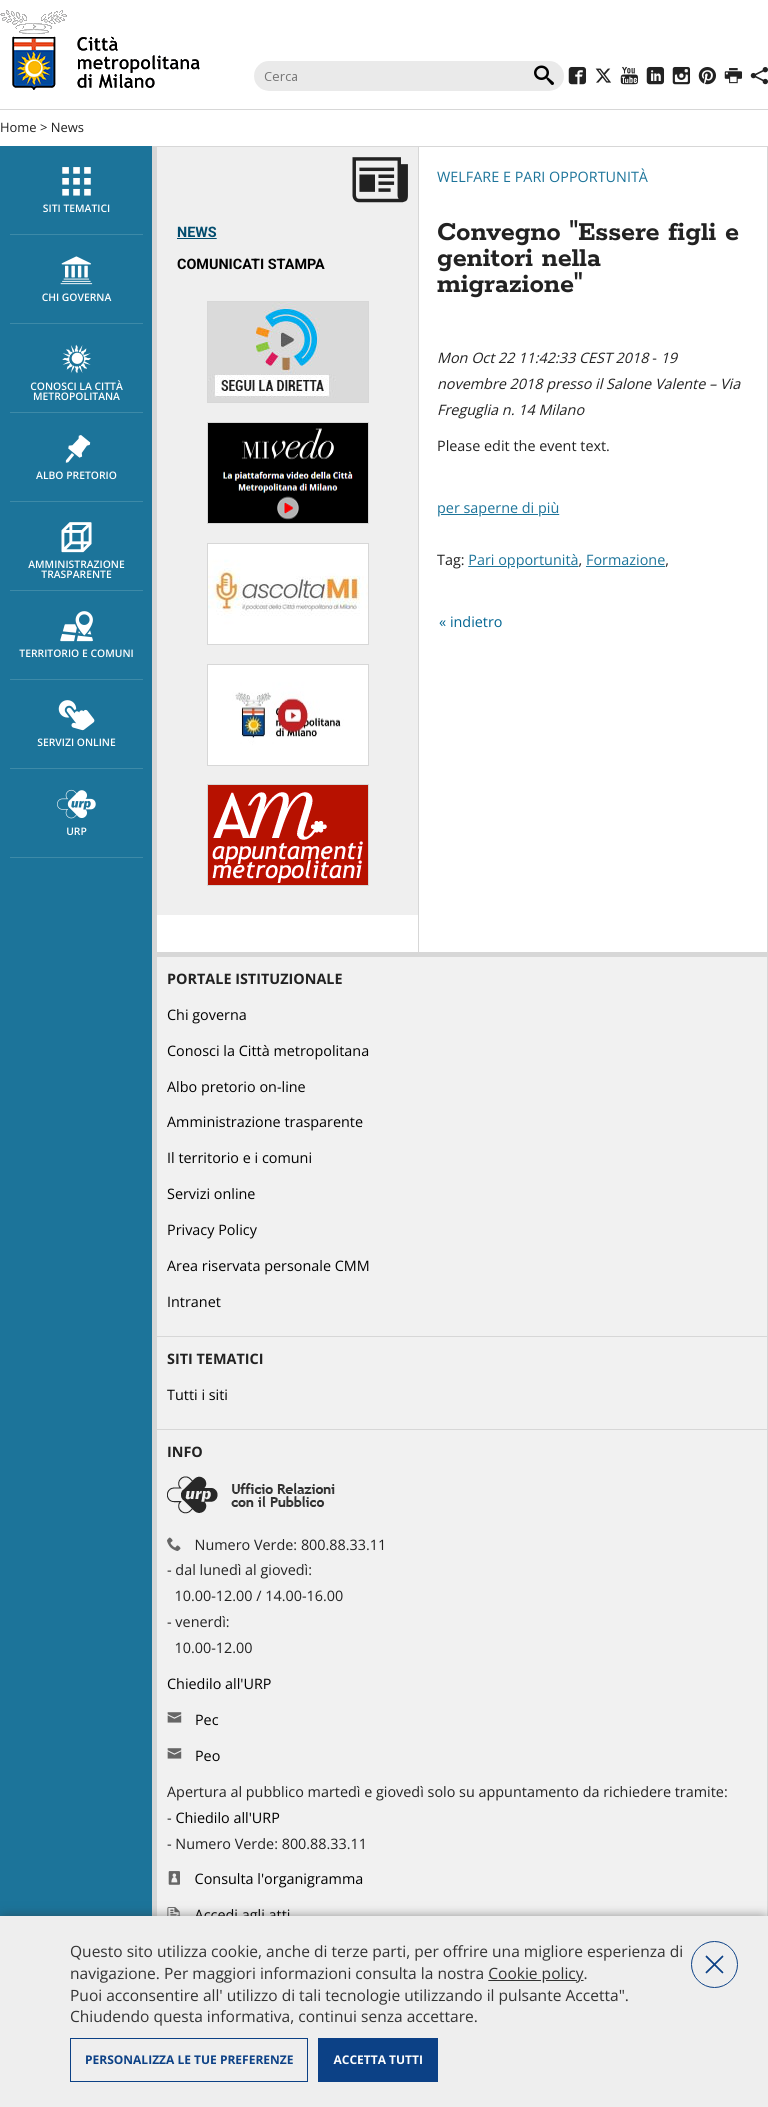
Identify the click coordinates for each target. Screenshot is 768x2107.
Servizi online (76, 725)
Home (18, 127)
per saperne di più (498, 508)
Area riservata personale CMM (268, 1266)
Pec (207, 1720)
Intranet (194, 1302)
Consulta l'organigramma (279, 1879)
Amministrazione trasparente (76, 552)
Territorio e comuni (76, 636)
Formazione (625, 560)
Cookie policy (535, 1973)
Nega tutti (714, 1964)
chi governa (76, 280)
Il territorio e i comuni (239, 1158)
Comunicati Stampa (251, 264)
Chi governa (207, 1015)
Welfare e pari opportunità (542, 177)
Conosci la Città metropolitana (76, 374)
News (67, 127)
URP (76, 814)
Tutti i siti (197, 1395)
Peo (207, 1756)
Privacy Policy (212, 1230)
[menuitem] (76, 190)
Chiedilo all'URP (221, 1684)
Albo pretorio (76, 458)
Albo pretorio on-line (236, 1087)
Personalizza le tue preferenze (189, 2059)
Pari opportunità (523, 560)
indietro (476, 622)
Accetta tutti (377, 2059)
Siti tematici (76, 191)
